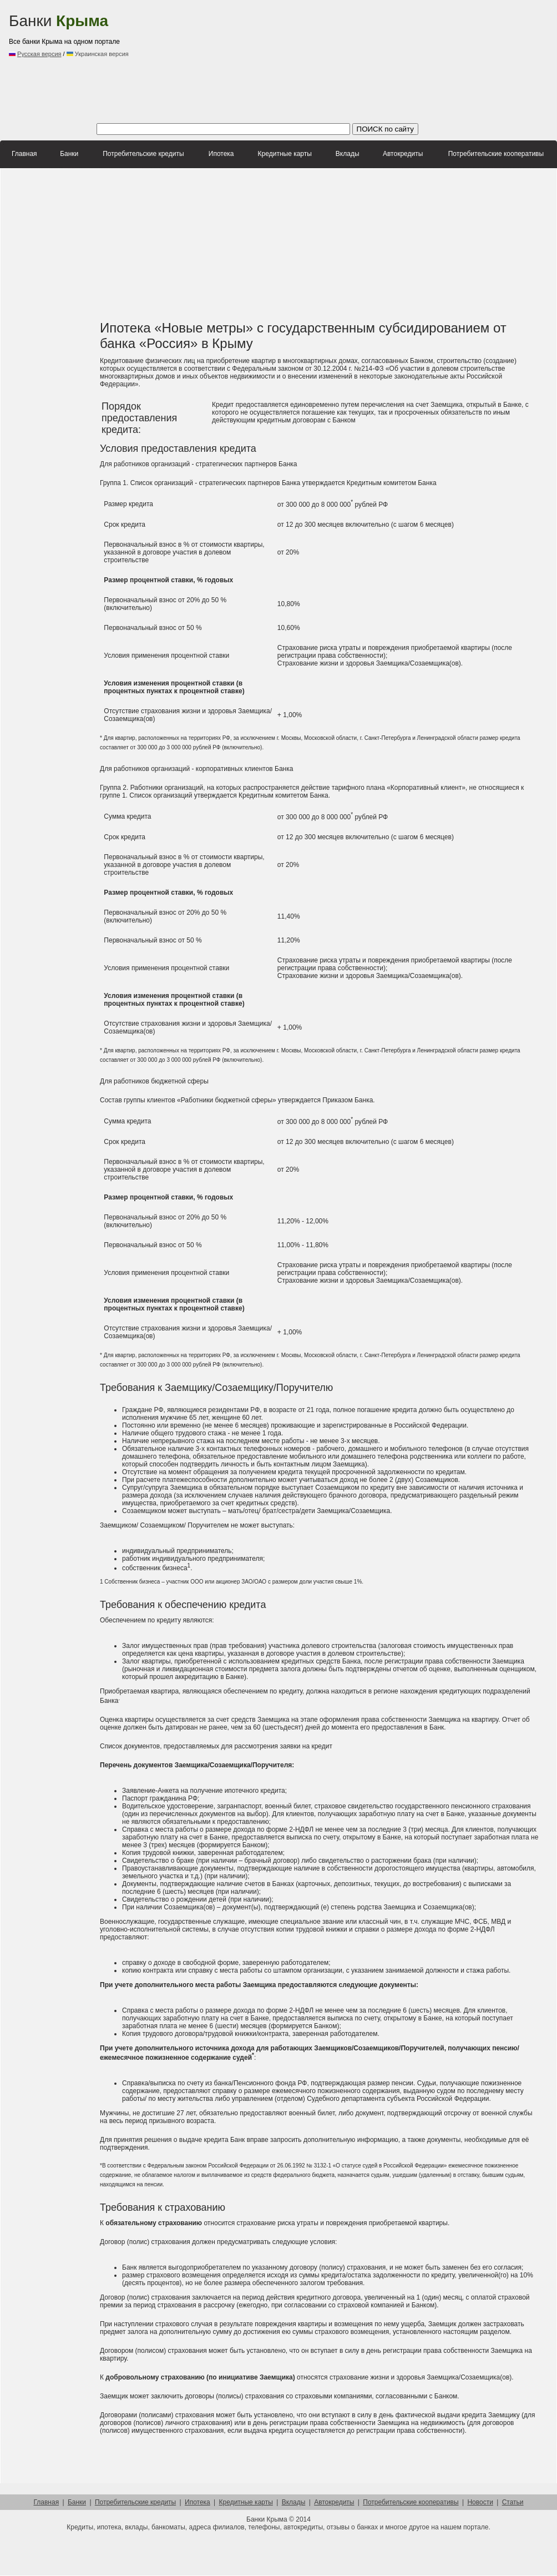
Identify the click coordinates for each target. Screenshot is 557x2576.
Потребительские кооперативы (496, 154)
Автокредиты (403, 154)
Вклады (347, 154)
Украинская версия (98, 54)
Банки (58, 20)
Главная (24, 154)
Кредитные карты (285, 154)
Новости (480, 2502)
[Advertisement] (219, 61)
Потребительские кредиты (143, 154)
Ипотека (221, 154)
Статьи (513, 2502)
